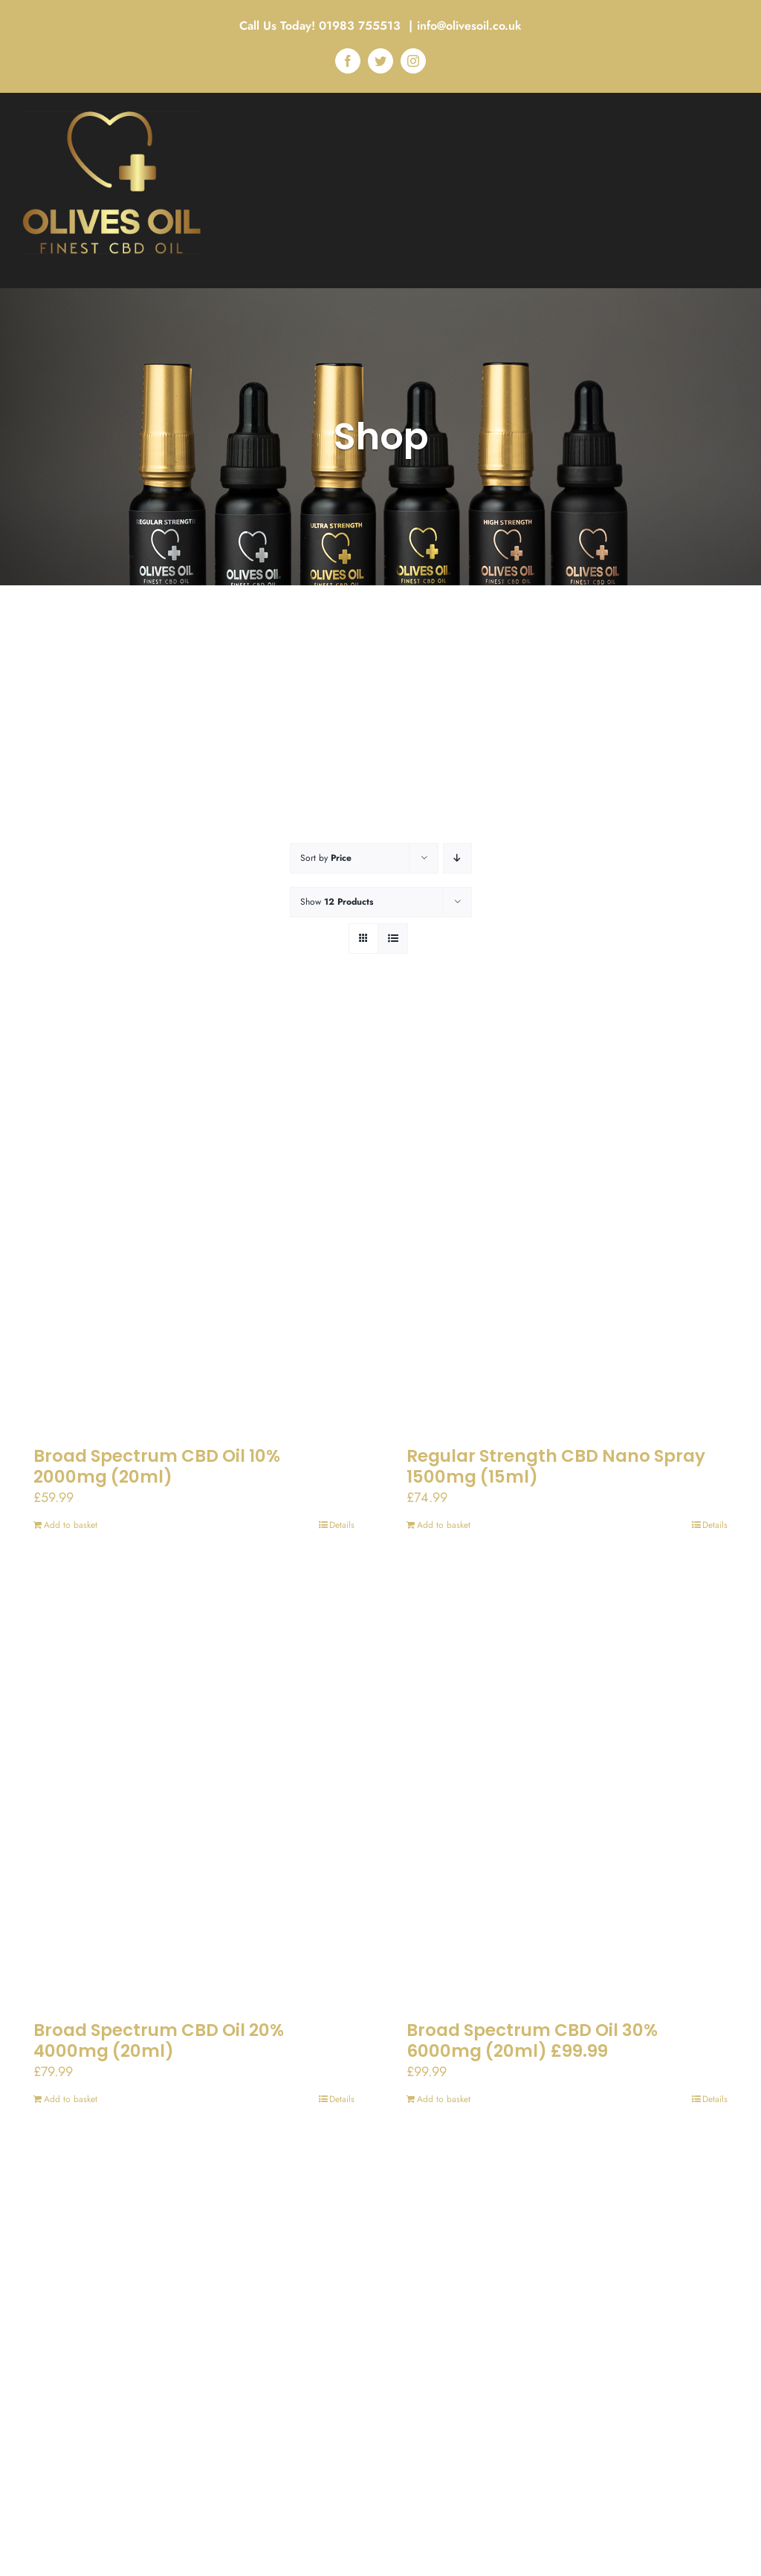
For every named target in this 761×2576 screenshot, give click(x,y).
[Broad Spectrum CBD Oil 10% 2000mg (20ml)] (194, 1215)
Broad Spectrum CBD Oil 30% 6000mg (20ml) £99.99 (532, 2040)
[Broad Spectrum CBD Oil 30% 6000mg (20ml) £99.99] (567, 1789)
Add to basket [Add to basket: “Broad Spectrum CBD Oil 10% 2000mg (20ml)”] (70, 1525)
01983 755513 (361, 25)
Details (341, 1525)
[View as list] (392, 938)
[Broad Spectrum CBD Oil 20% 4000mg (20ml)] (194, 1789)
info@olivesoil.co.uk (469, 25)
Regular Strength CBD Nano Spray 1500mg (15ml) (556, 1466)
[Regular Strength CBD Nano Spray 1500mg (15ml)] (567, 1215)
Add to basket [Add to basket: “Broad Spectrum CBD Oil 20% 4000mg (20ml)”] (70, 2099)
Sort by (326, 858)
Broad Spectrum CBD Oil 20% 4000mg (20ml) (158, 2040)
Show (336, 901)
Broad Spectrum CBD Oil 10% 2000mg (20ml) (156, 1466)
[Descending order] (457, 858)
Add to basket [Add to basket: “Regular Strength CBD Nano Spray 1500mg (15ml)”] (443, 1525)
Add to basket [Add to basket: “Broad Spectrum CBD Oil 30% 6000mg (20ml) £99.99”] (443, 2099)
